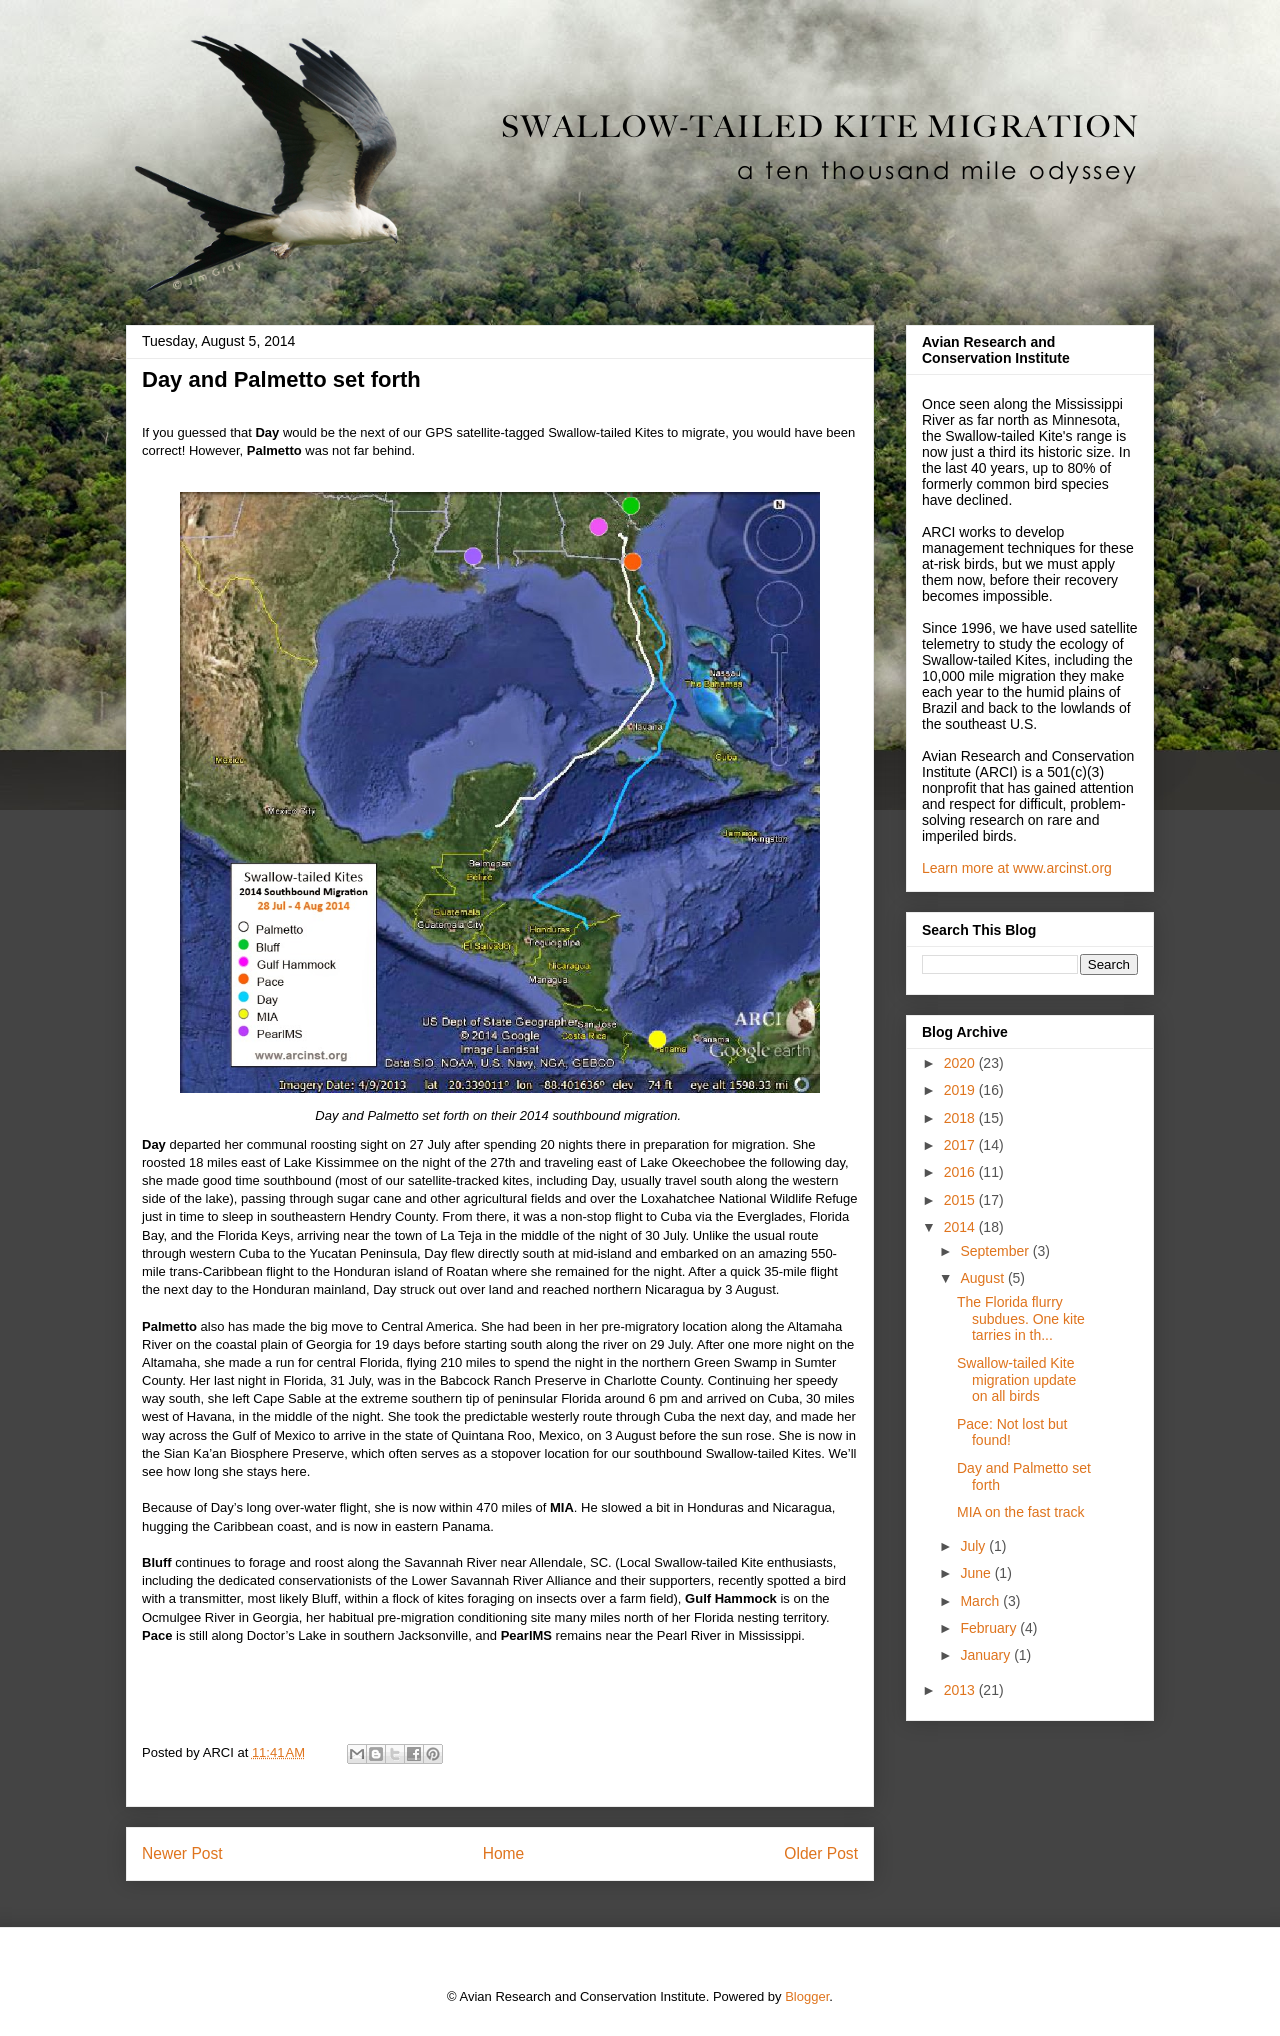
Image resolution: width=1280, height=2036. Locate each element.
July (974, 1546)
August (983, 1278)
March (981, 1601)
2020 (961, 1063)
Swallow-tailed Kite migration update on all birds (1016, 1380)
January (987, 1655)
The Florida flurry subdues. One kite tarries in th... (1021, 1319)
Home (504, 1853)
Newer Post (182, 1853)
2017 (961, 1145)
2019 (961, 1090)
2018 (961, 1118)
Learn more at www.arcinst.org (1017, 868)
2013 (961, 1690)
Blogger (807, 1996)
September (996, 1251)
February (990, 1628)
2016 (961, 1172)
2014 (961, 1227)
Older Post (821, 1853)
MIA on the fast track (1021, 1512)
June (977, 1573)
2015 (961, 1200)
